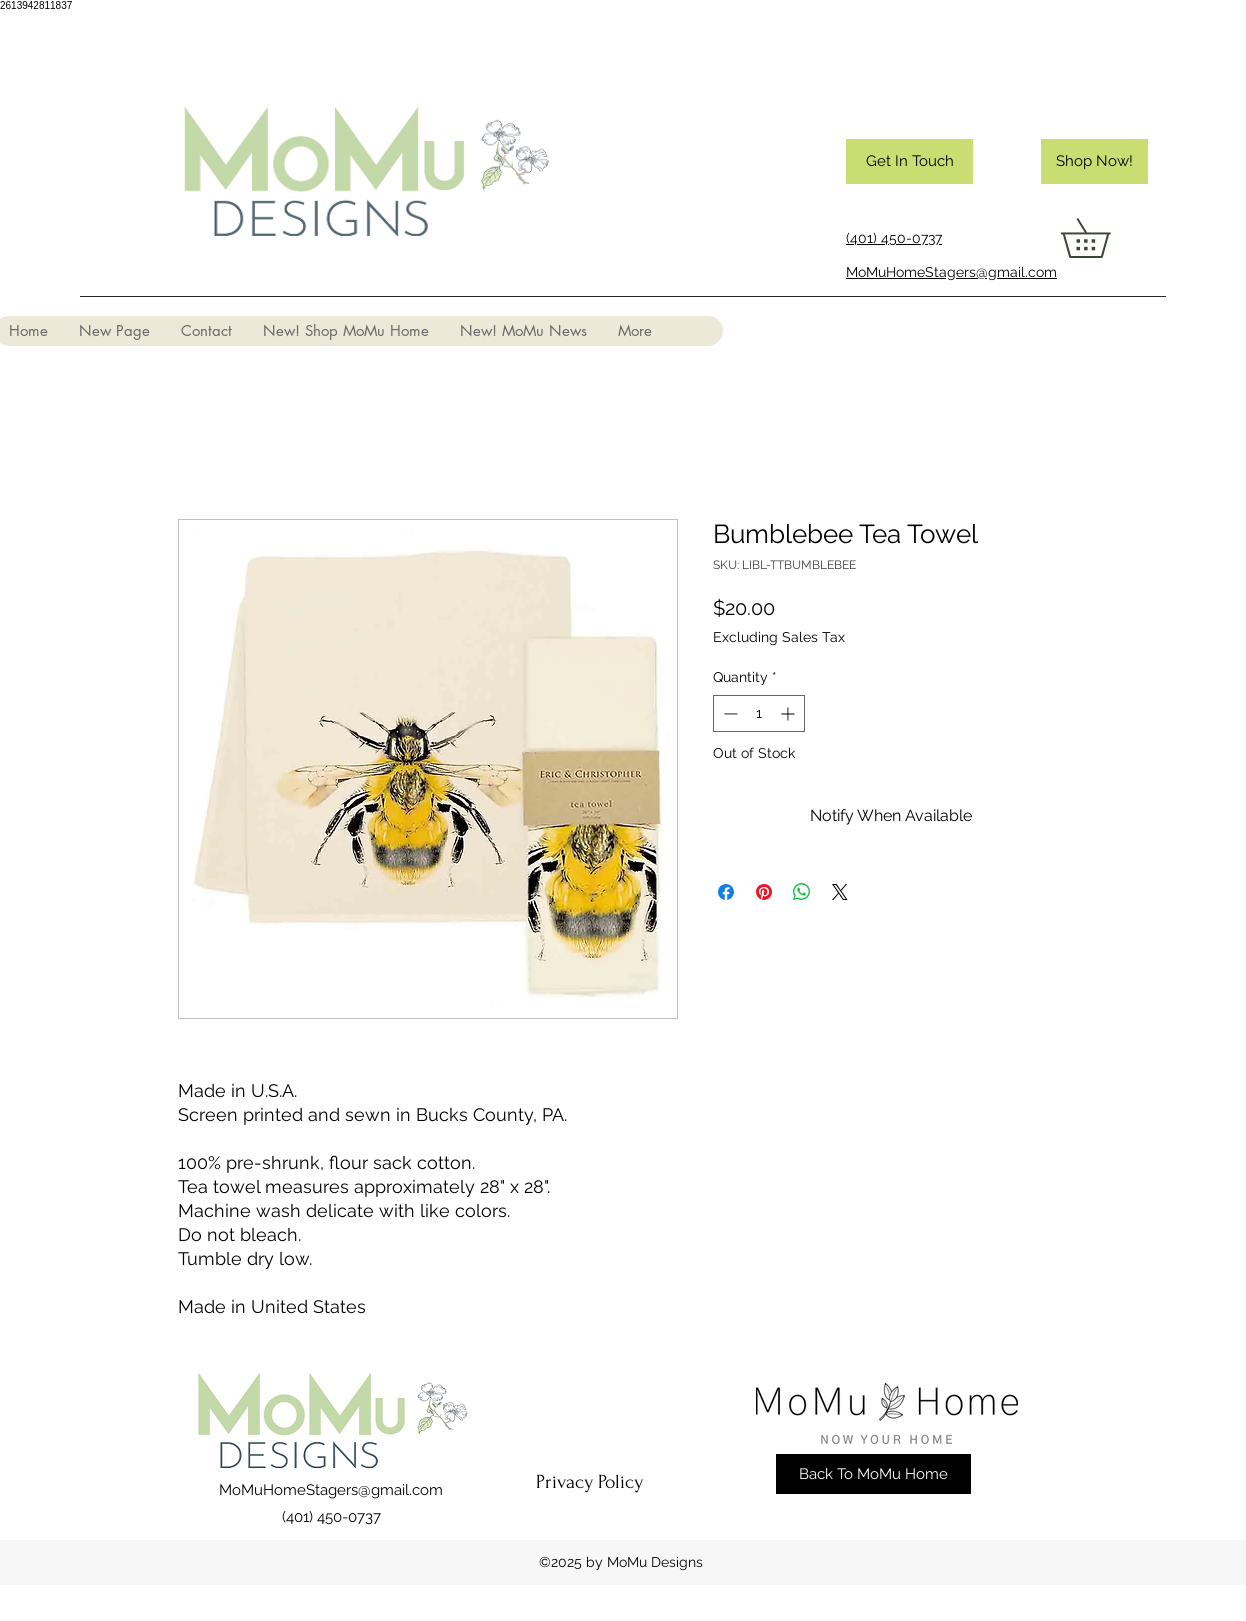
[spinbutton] (759, 713)
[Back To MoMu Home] (873, 1474)
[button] (1104, 238)
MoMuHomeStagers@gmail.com (331, 1490)
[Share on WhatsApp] (802, 892)
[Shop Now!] (1094, 161)
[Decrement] (728, 713)
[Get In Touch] (909, 161)
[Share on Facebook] (726, 892)
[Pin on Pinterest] (764, 892)
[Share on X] (840, 892)
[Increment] (789, 713)
